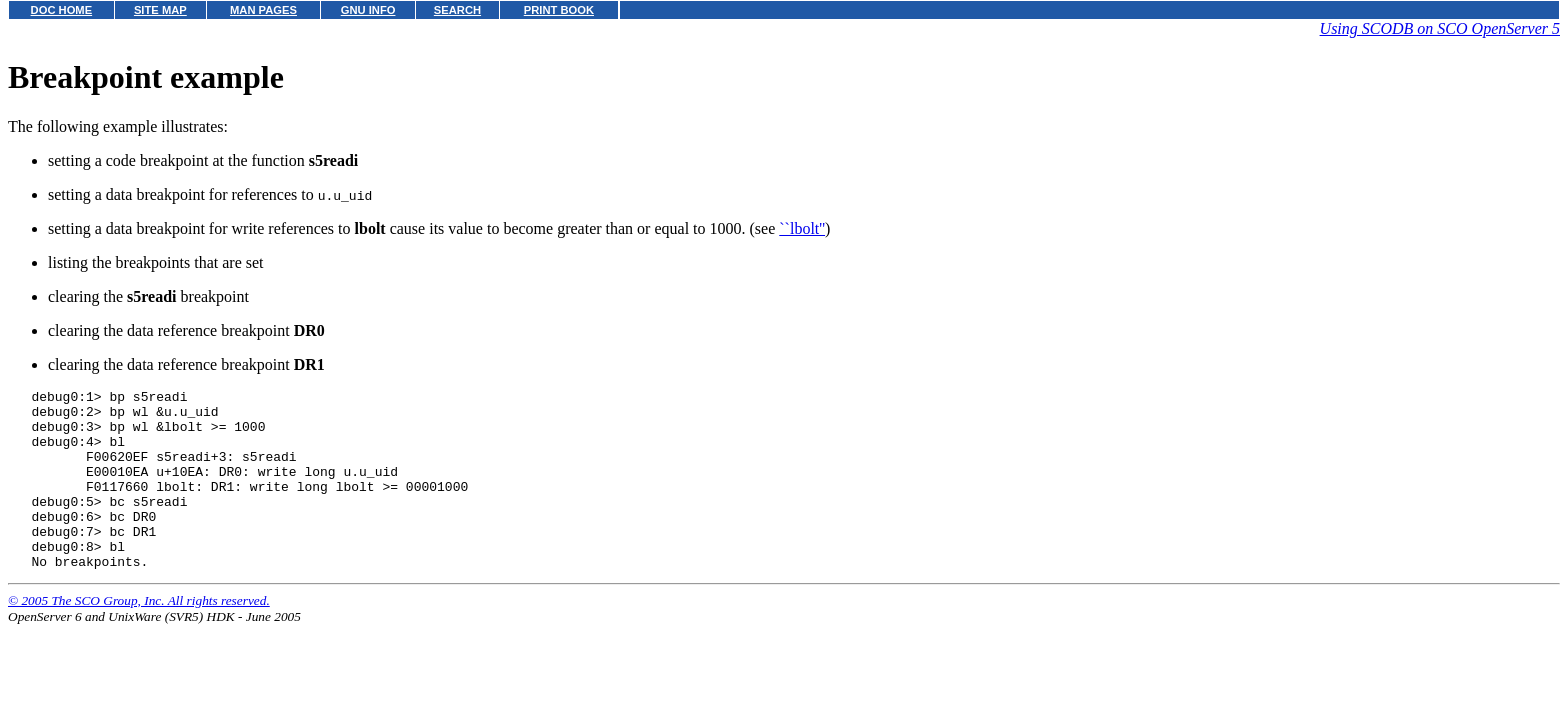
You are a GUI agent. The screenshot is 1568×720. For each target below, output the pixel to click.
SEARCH (457, 10)
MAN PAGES (263, 10)
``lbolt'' (802, 228)
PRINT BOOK (559, 10)
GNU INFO (368, 10)
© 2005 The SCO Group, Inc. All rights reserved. (139, 636)
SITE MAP (160, 10)
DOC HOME (62, 10)
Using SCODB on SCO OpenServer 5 (1440, 28)
